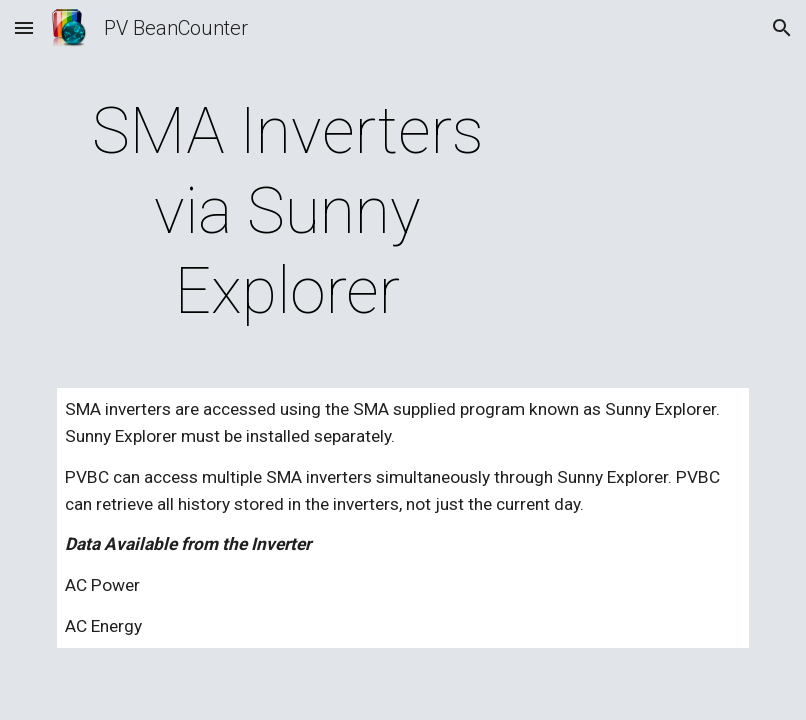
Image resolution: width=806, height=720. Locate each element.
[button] (24, 27)
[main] (288, 212)
